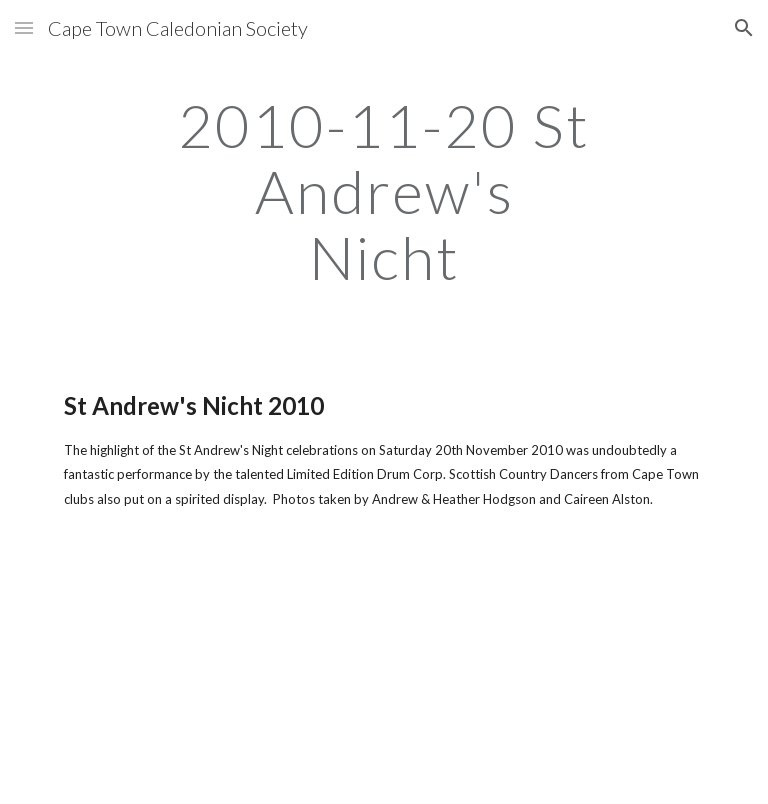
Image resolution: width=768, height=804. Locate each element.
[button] (24, 27)
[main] (383, 191)
